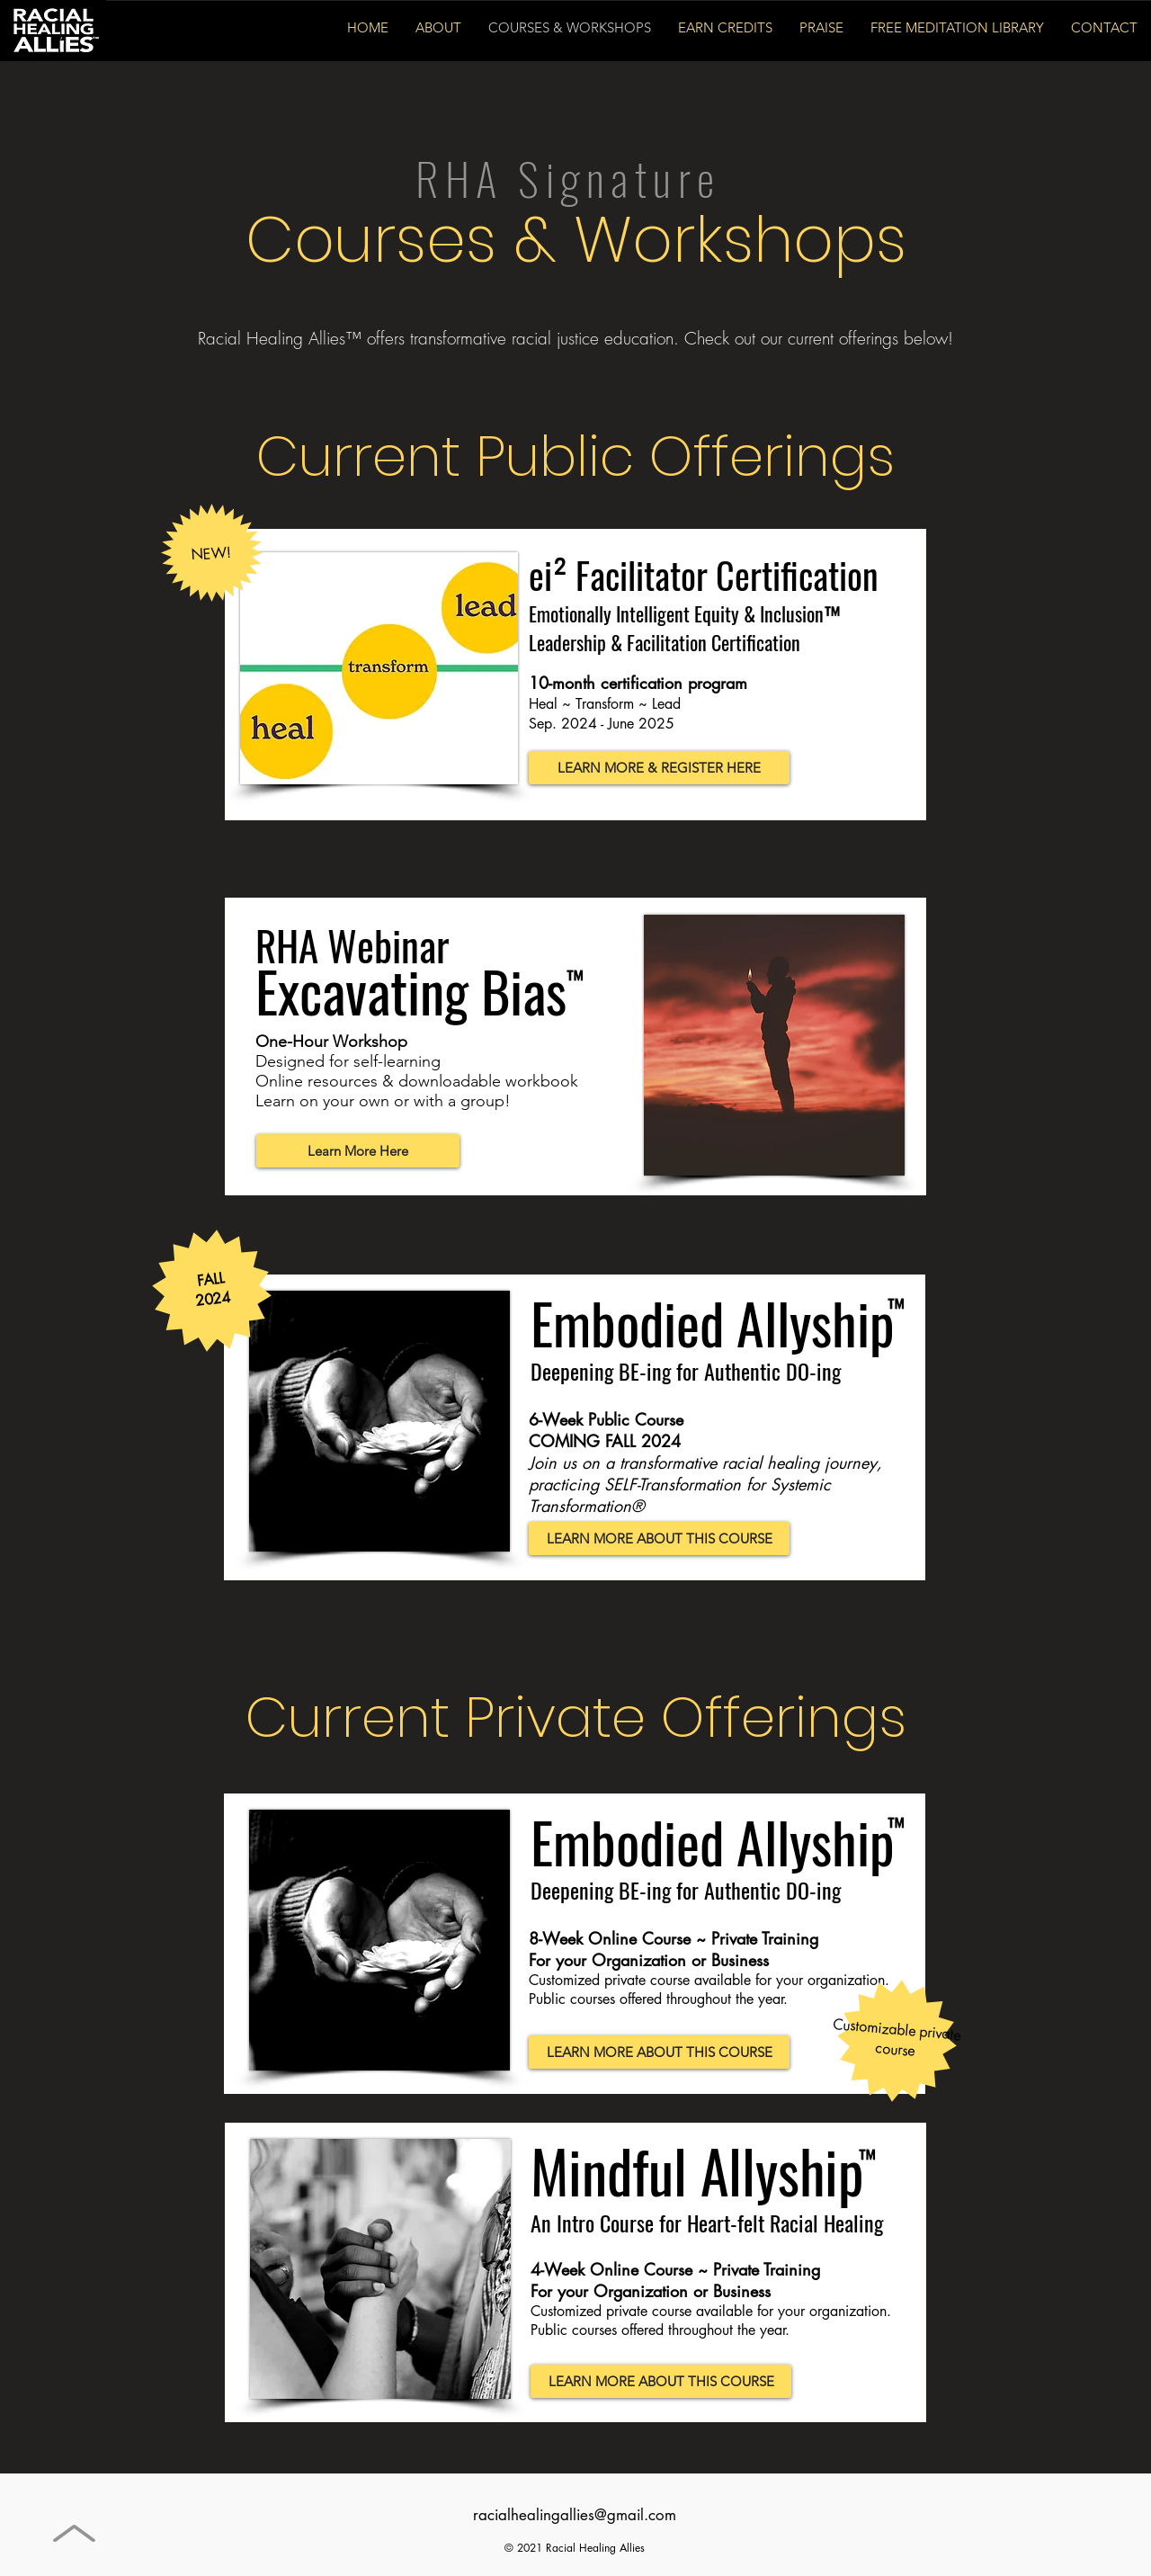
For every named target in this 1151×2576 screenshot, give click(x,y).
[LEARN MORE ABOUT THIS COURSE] (659, 1538)
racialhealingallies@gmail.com (574, 2515)
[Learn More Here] (358, 1150)
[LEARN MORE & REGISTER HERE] (659, 767)
